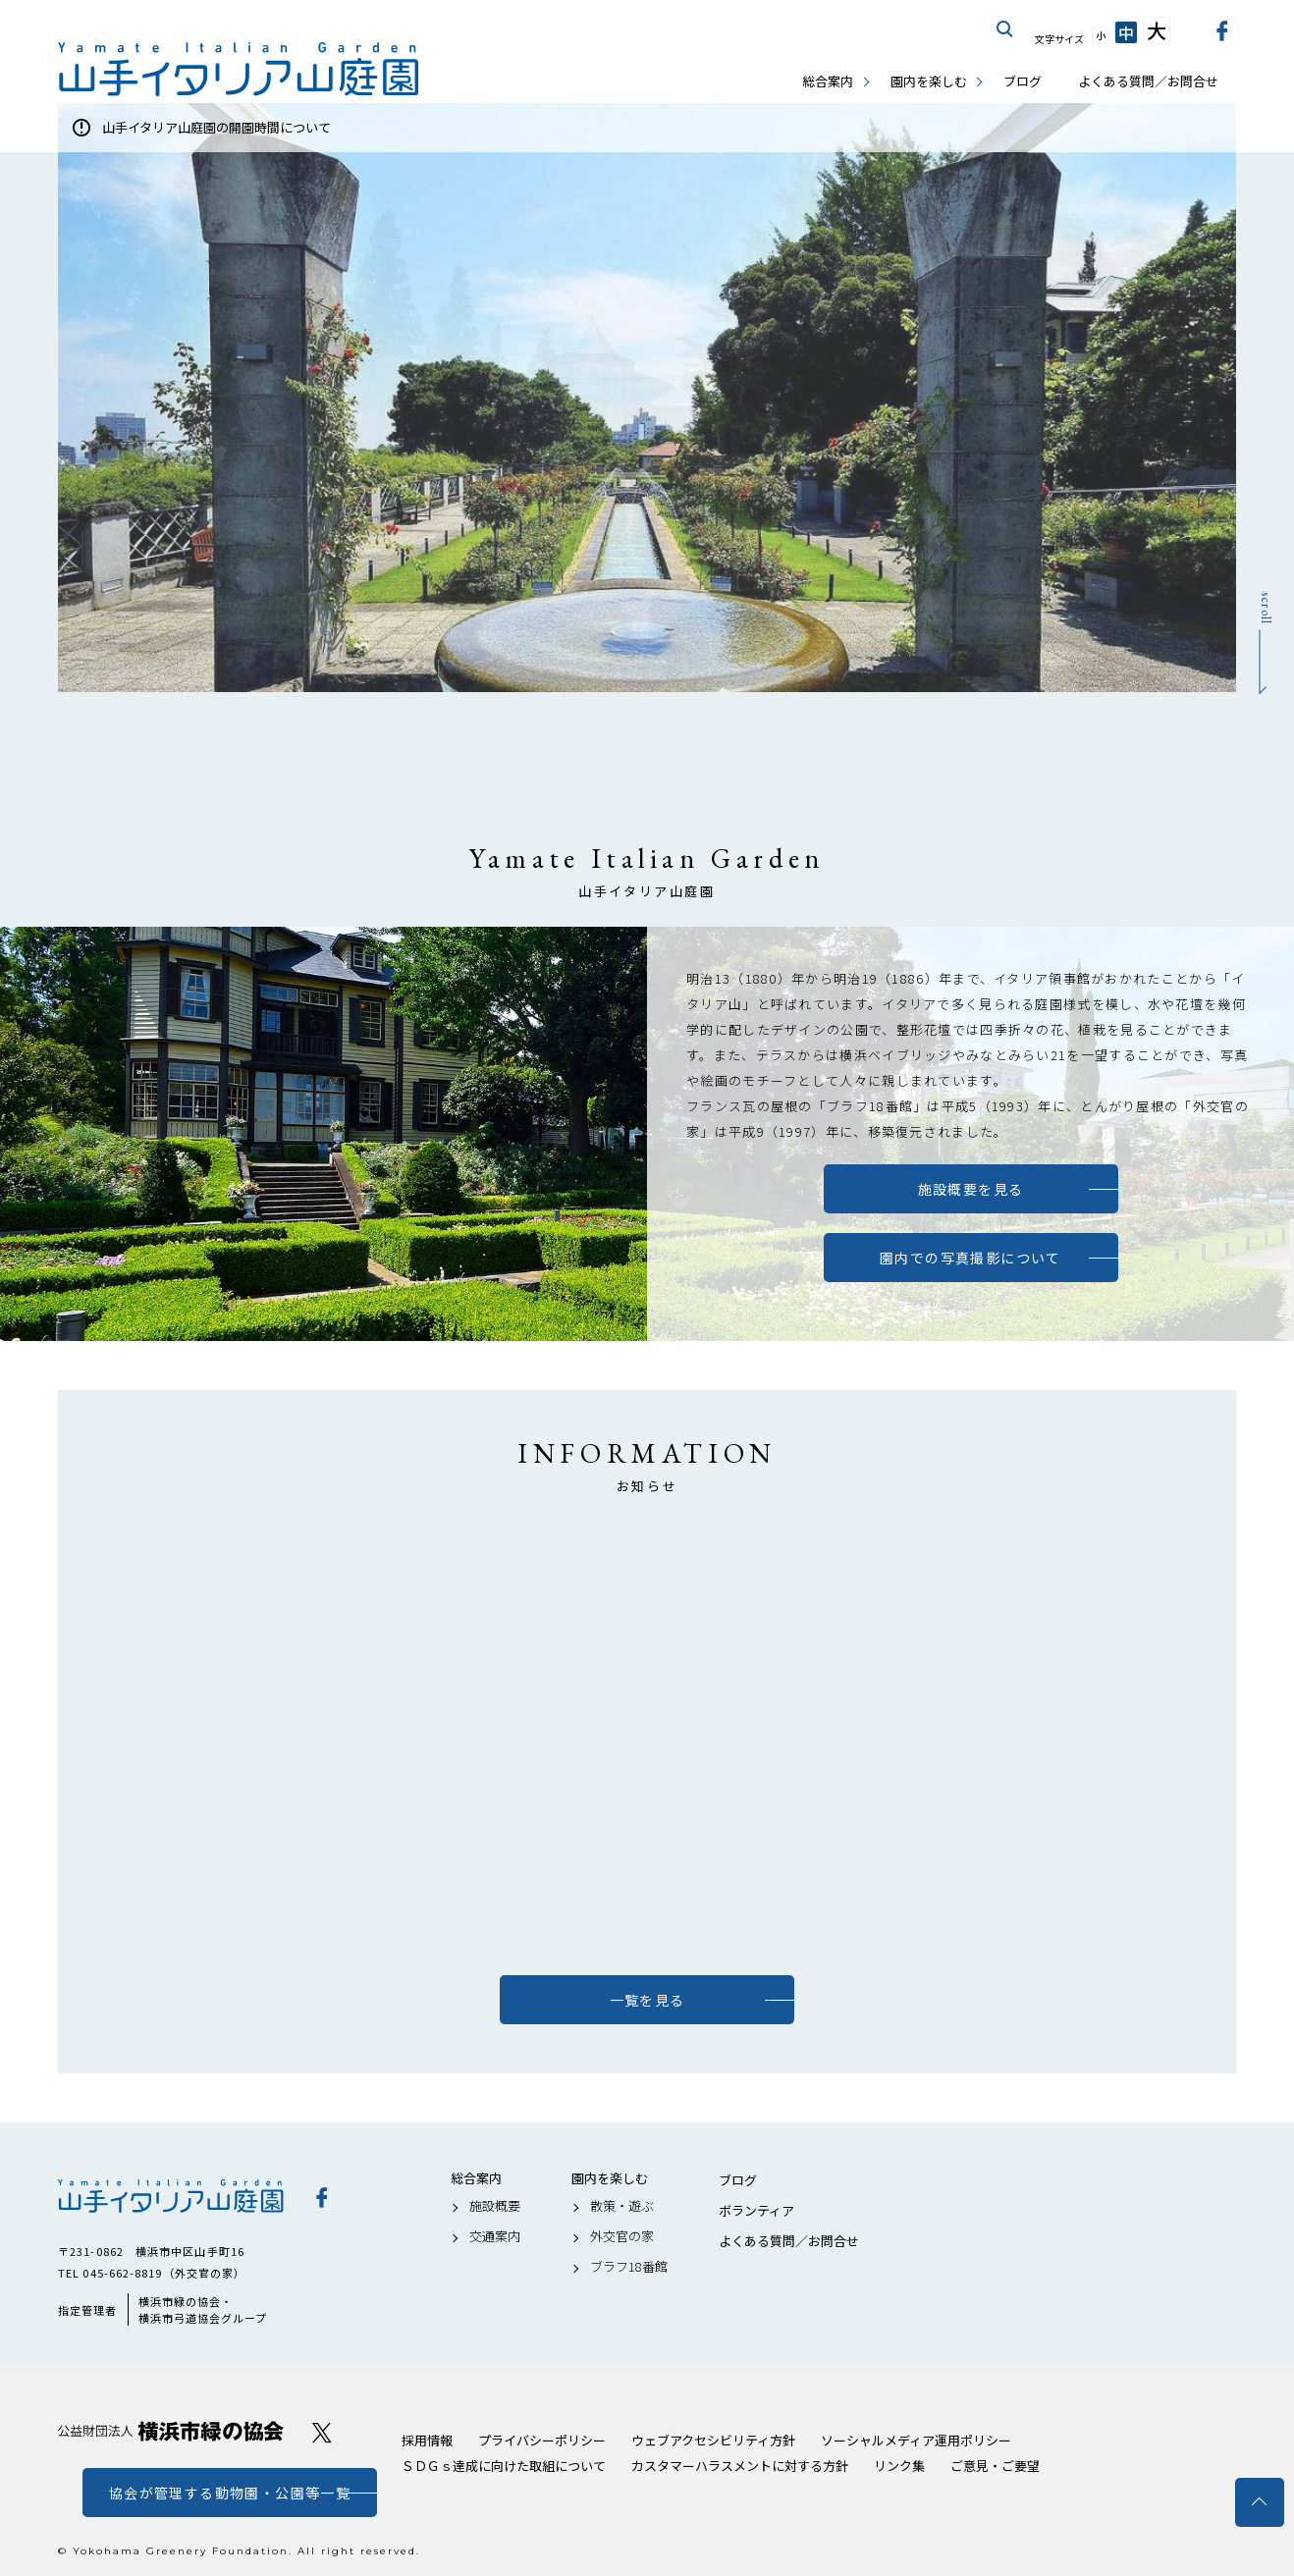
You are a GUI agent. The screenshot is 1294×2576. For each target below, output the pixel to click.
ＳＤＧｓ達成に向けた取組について (504, 2465)
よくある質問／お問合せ (1148, 81)
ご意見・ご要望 (995, 2465)
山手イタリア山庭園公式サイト (239, 69)
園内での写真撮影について (970, 1257)
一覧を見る (647, 2000)
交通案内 (494, 2236)
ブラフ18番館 (629, 2267)
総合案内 (827, 81)
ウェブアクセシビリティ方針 (713, 2440)
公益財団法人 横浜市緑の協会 (171, 2431)
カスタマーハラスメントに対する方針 (739, 2465)
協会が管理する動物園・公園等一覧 (229, 2492)
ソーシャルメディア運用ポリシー (916, 2440)
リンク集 (899, 2465)
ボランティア (756, 2211)
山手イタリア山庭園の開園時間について (216, 127)
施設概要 (494, 2206)
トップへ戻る (1259, 2502)
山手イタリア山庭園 (171, 2196)
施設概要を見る (971, 1189)
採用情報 (427, 2440)
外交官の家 (622, 2236)
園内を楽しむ (928, 81)
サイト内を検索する (1005, 29)
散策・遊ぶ (622, 2206)
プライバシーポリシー (542, 2440)
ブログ (1022, 81)
